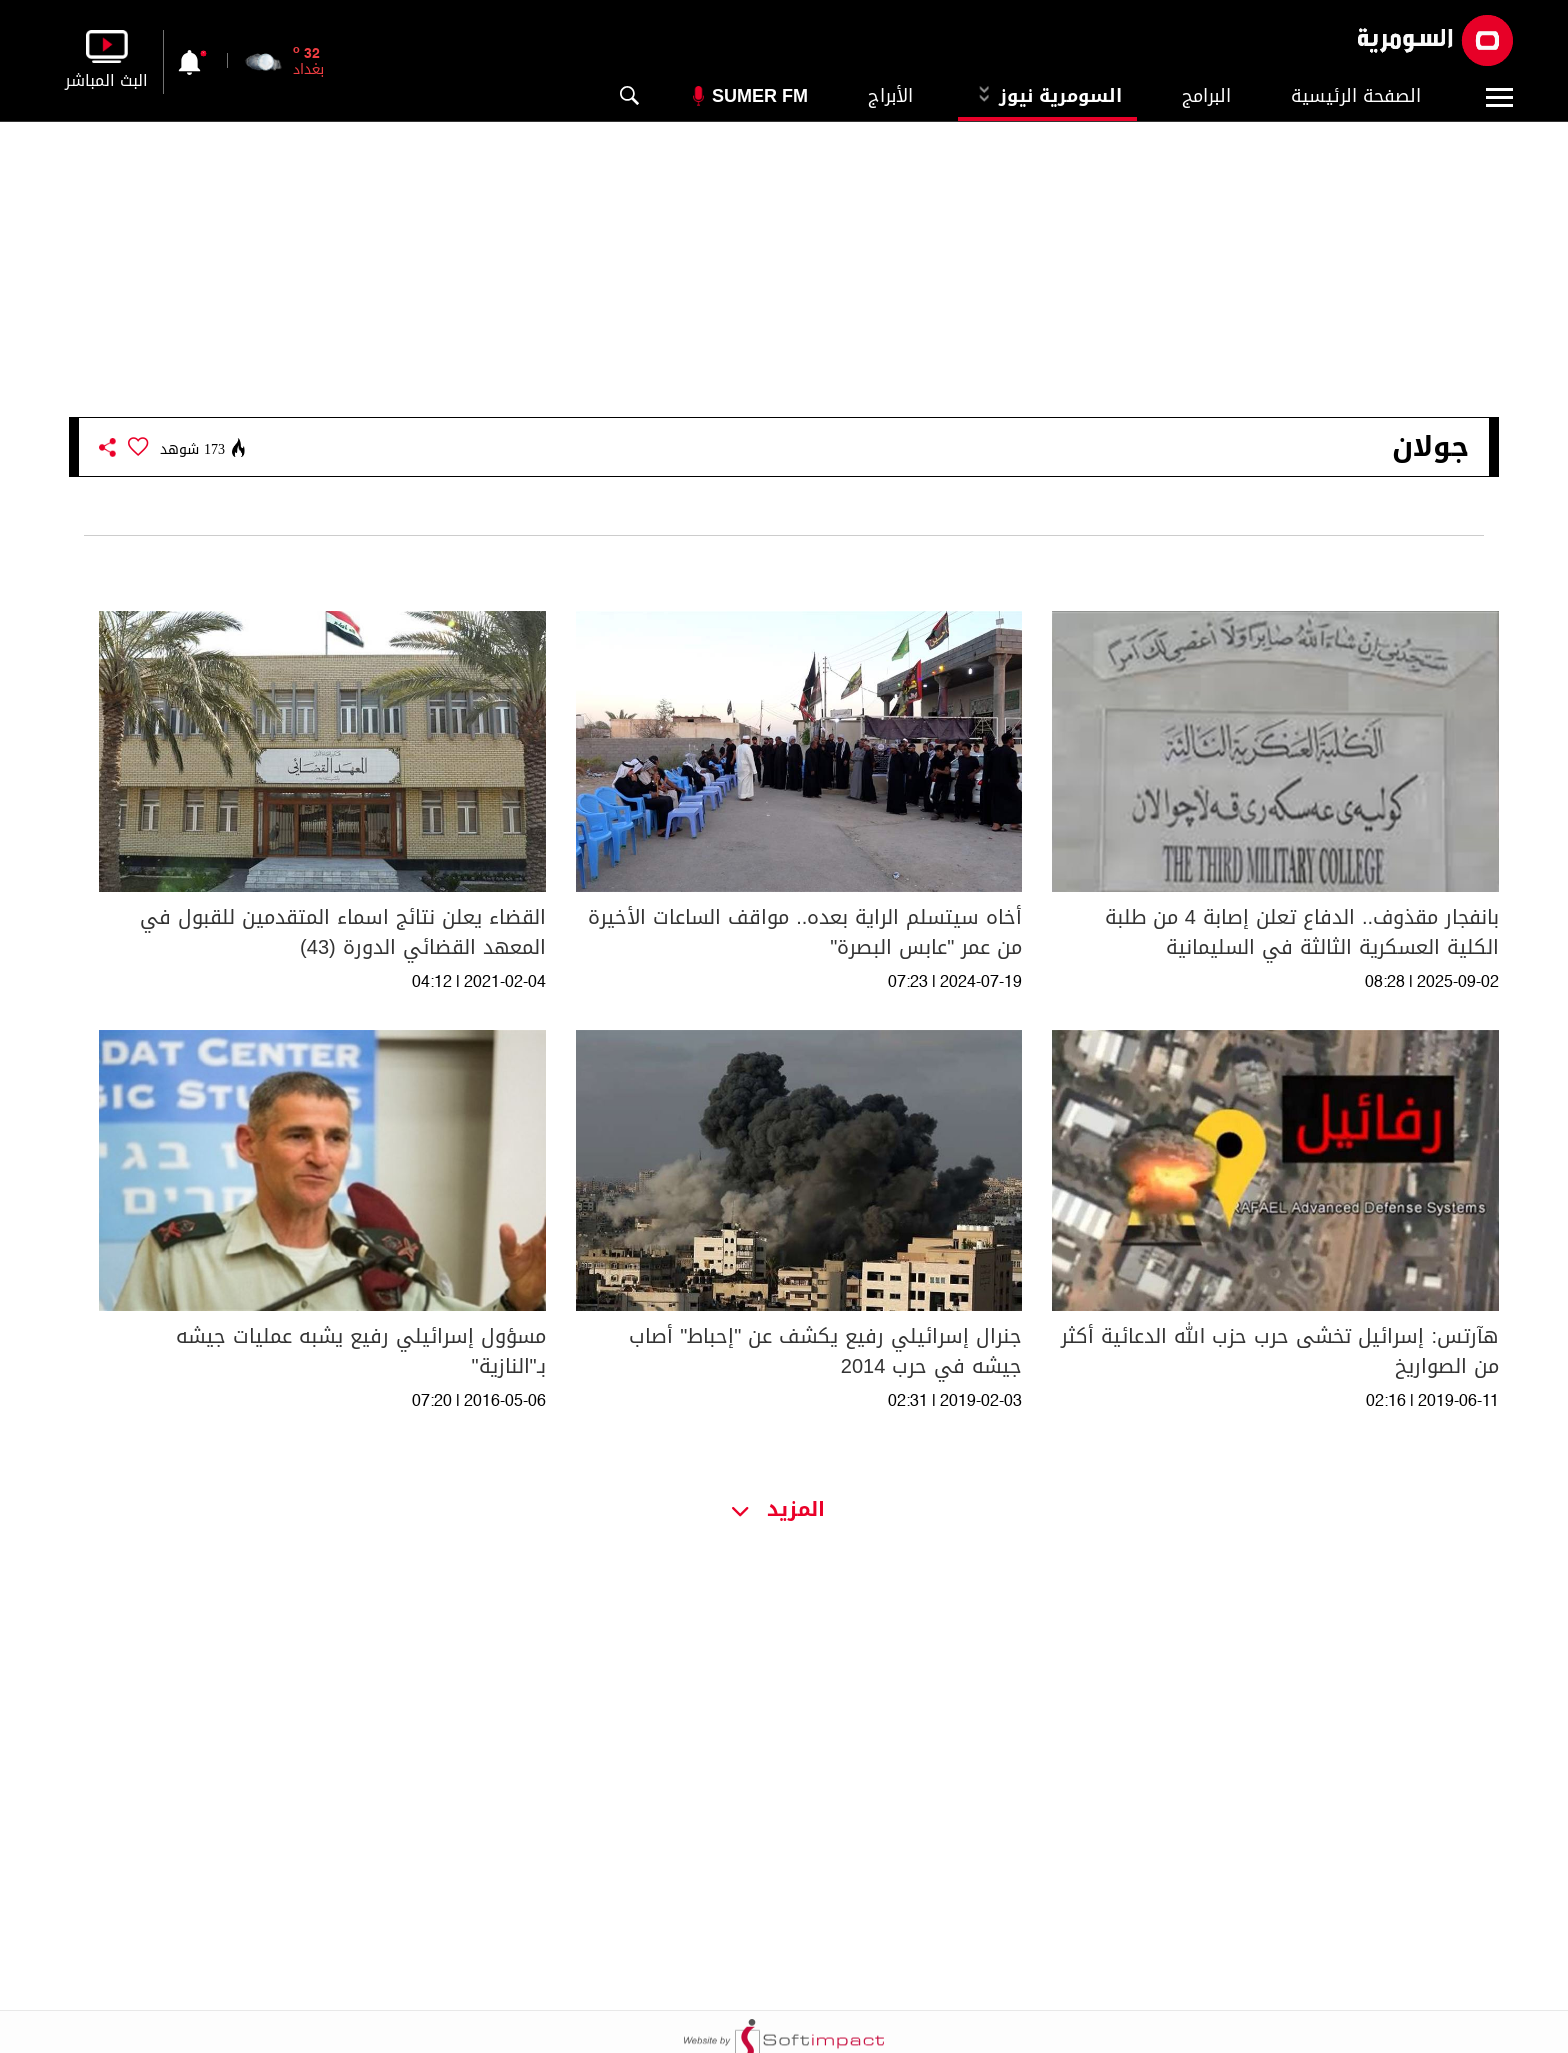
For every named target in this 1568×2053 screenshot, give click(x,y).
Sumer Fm (760, 96)
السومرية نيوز (1047, 96)
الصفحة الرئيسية (1356, 96)
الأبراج (890, 96)
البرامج (1206, 96)
